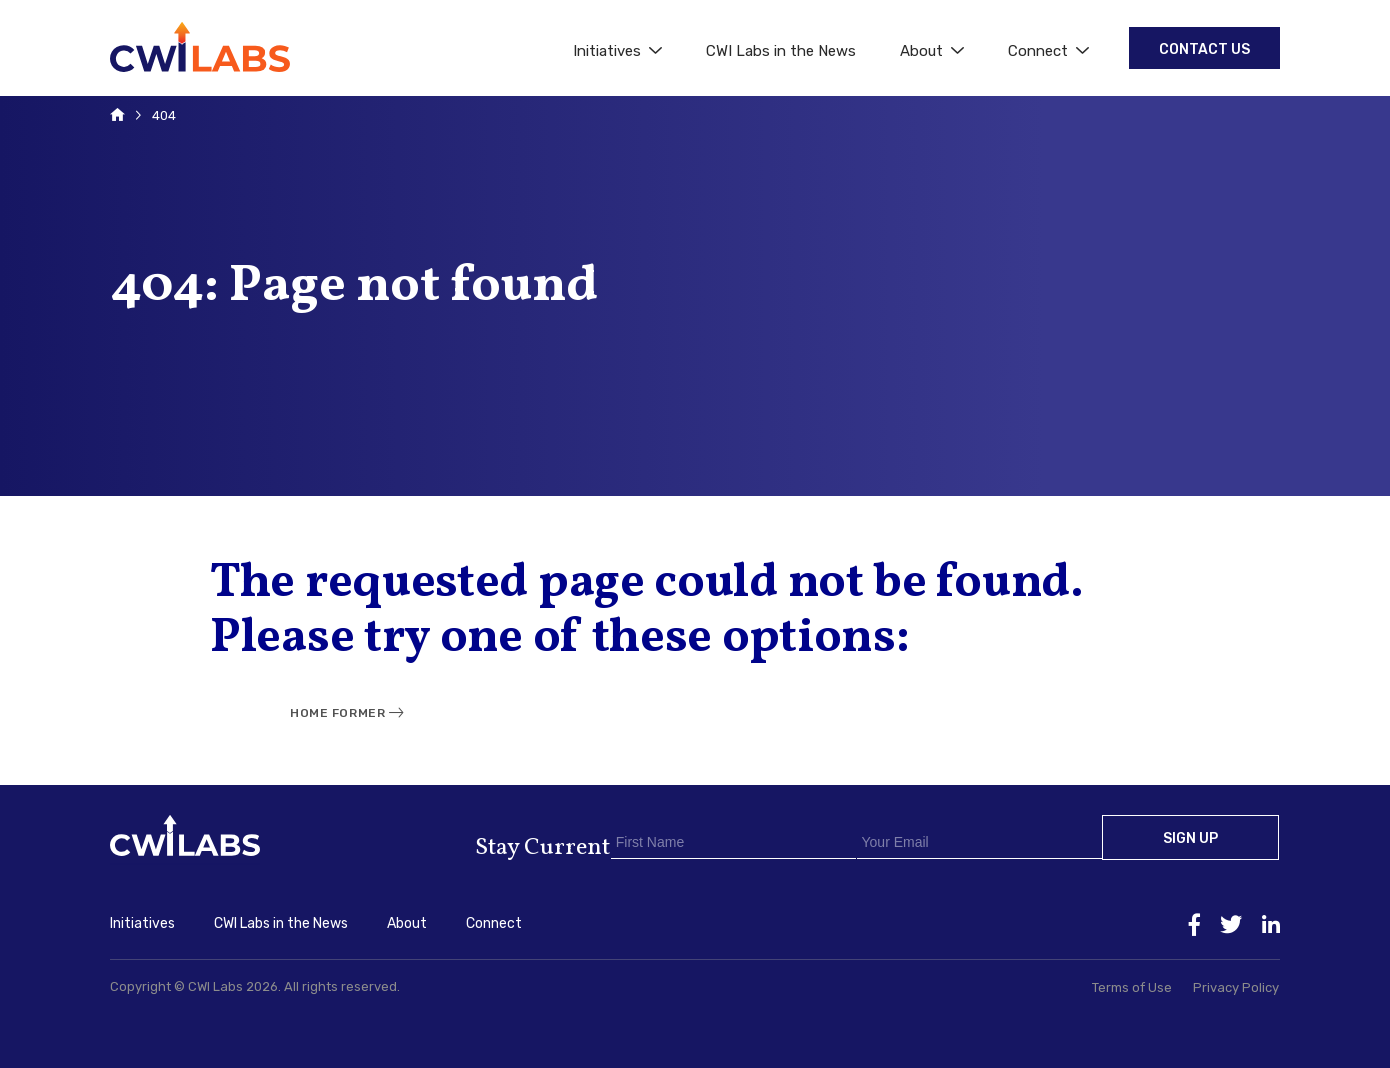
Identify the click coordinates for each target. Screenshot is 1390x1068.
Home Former (337, 713)
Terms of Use (1132, 987)
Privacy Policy (1236, 987)
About (932, 51)
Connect (1048, 51)
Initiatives (617, 51)
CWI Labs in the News (781, 51)
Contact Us (1204, 49)
